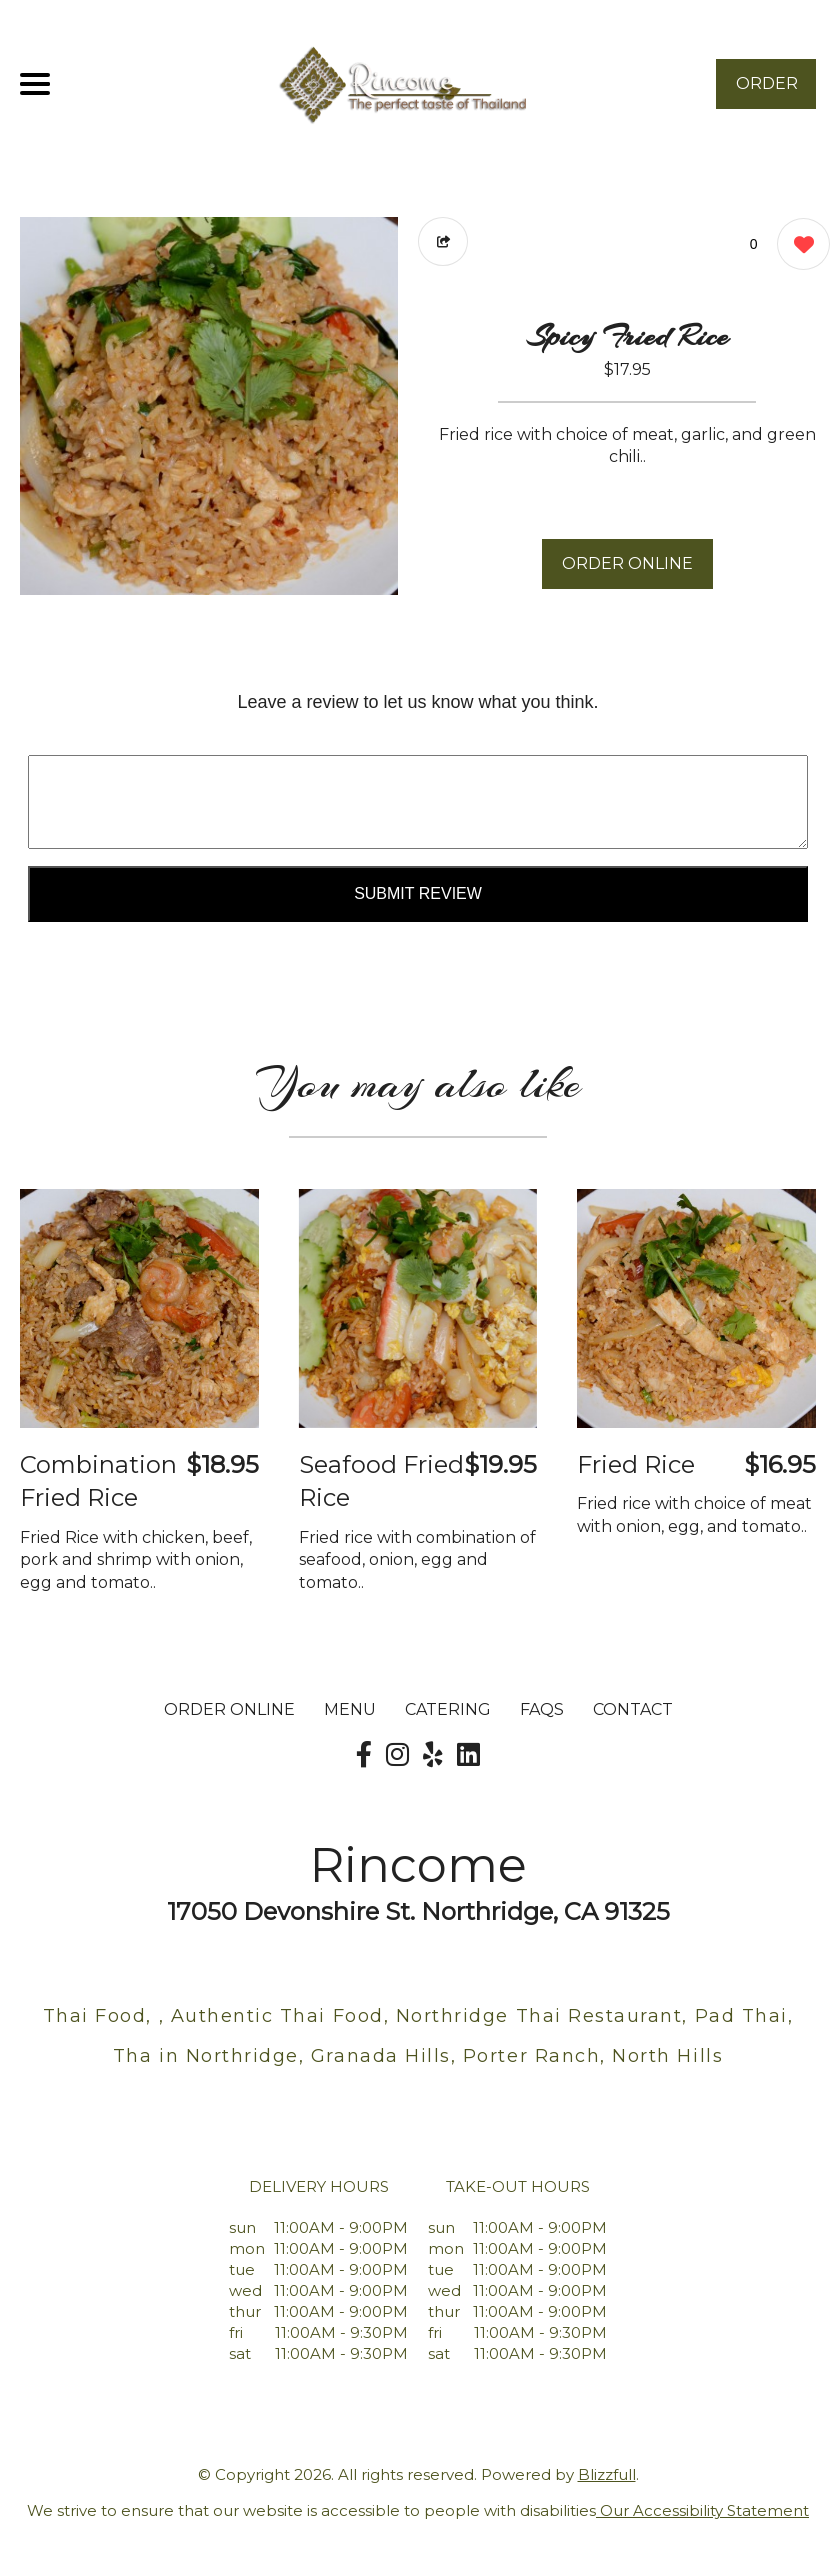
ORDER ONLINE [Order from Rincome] (229, 1709)
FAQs (542, 1709)
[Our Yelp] (433, 1755)
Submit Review (418, 893)
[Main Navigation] (35, 84)
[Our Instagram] (397, 1755)
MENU (350, 1709)
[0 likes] (798, 246)
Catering (448, 1709)
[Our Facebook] (364, 1755)
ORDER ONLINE (627, 563)
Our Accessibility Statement (702, 2510)
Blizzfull (607, 2474)
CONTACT (633, 1709)
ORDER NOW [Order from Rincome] (767, 91)
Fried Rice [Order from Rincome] (636, 1464)
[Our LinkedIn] (468, 1755)
